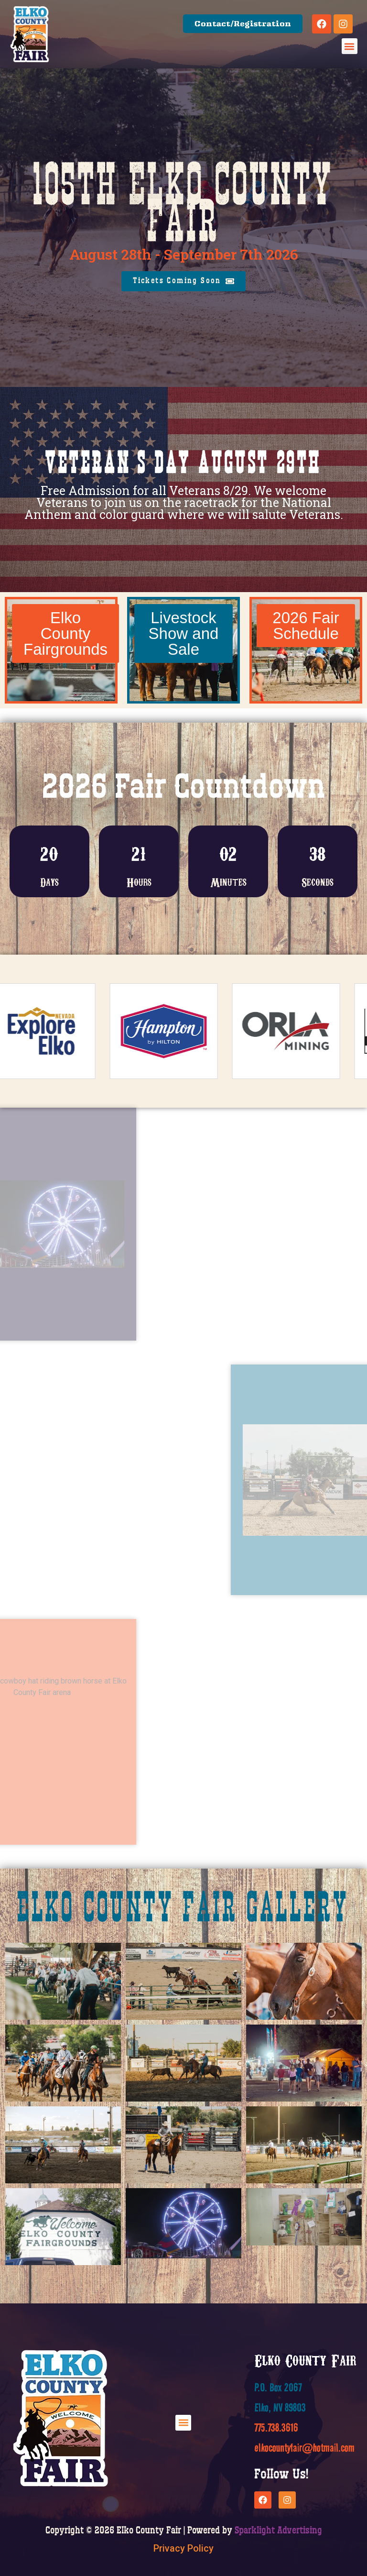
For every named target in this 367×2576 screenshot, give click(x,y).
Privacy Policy (183, 2548)
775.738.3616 (276, 2427)
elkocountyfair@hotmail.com (304, 2447)
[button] (349, 46)
